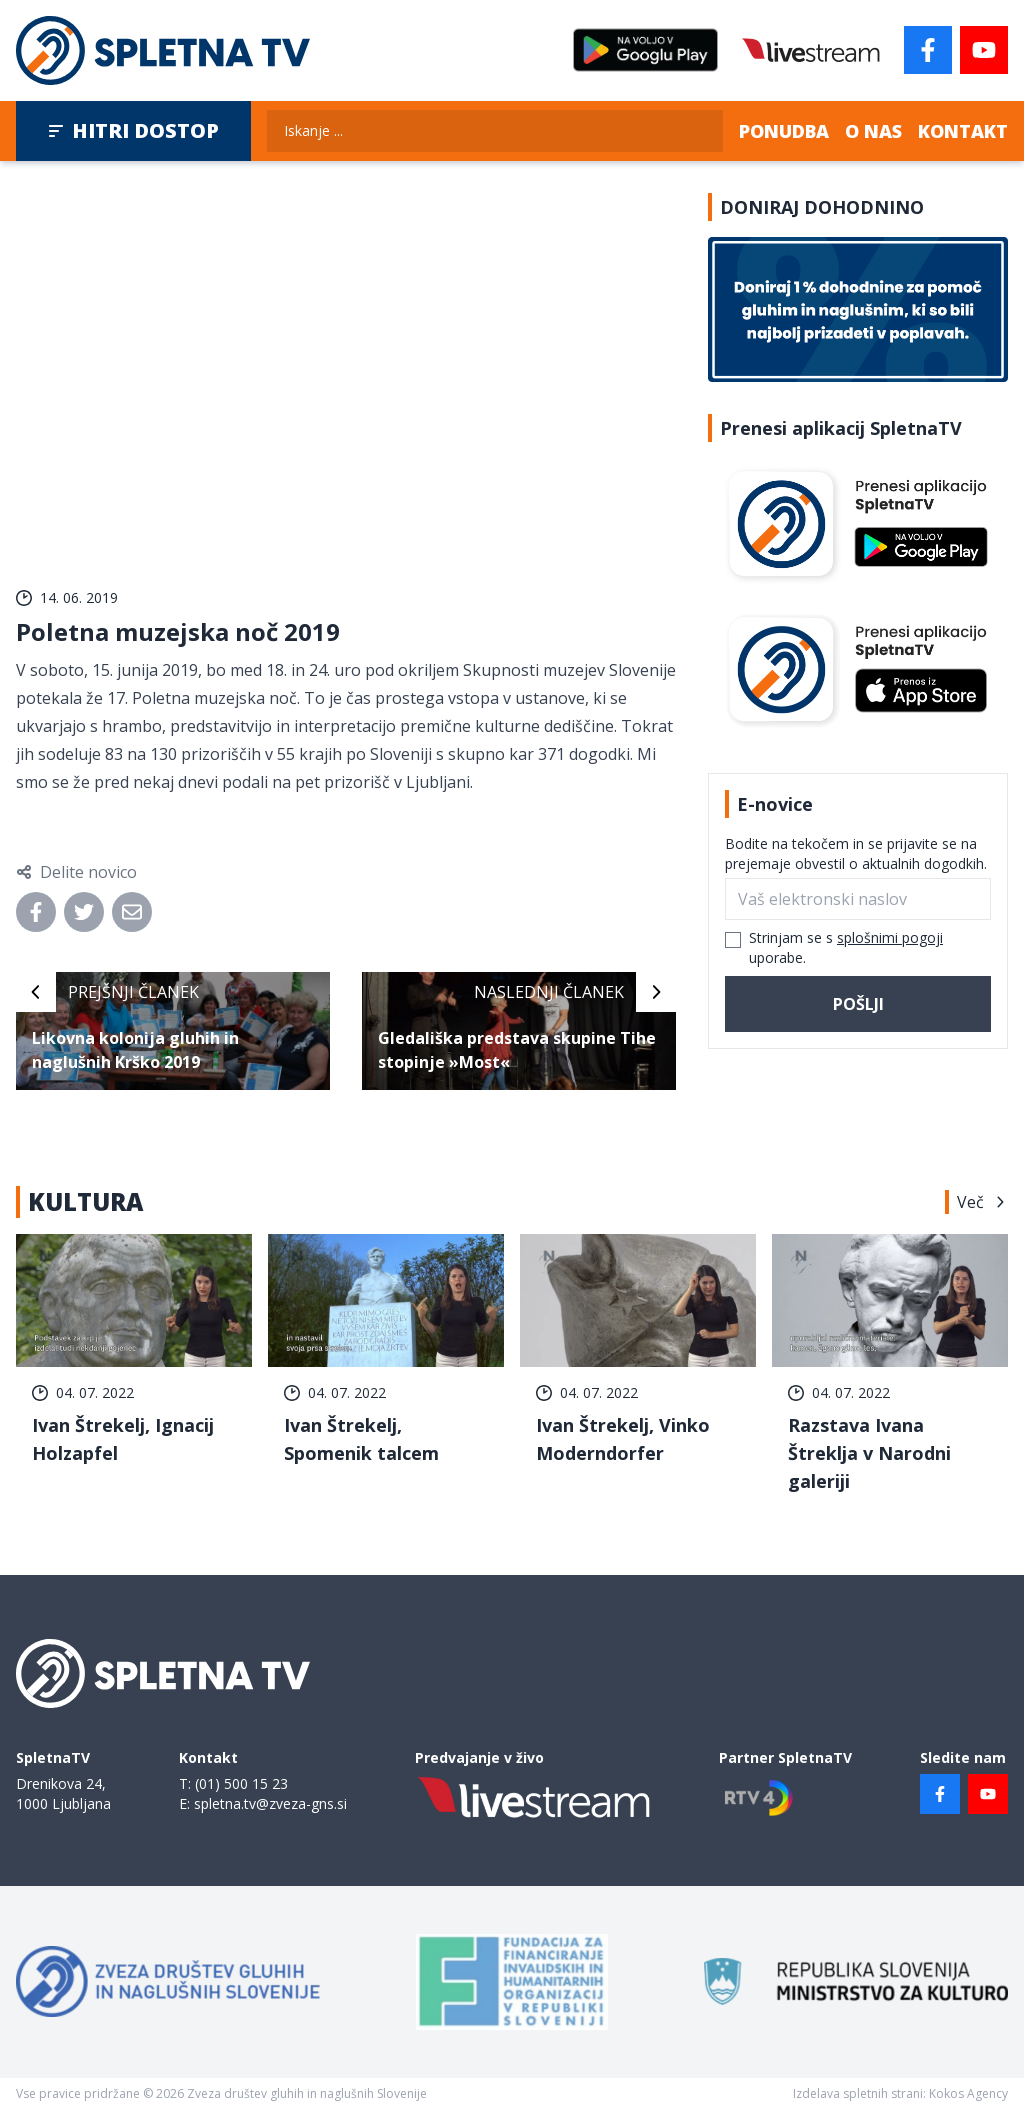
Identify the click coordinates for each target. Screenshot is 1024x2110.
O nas (873, 131)
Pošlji (858, 1004)
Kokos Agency (968, 2093)
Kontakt (963, 131)
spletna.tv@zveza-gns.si (270, 1803)
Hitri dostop (133, 130)
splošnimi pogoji (890, 937)
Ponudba (784, 131)
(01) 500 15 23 (241, 1783)
